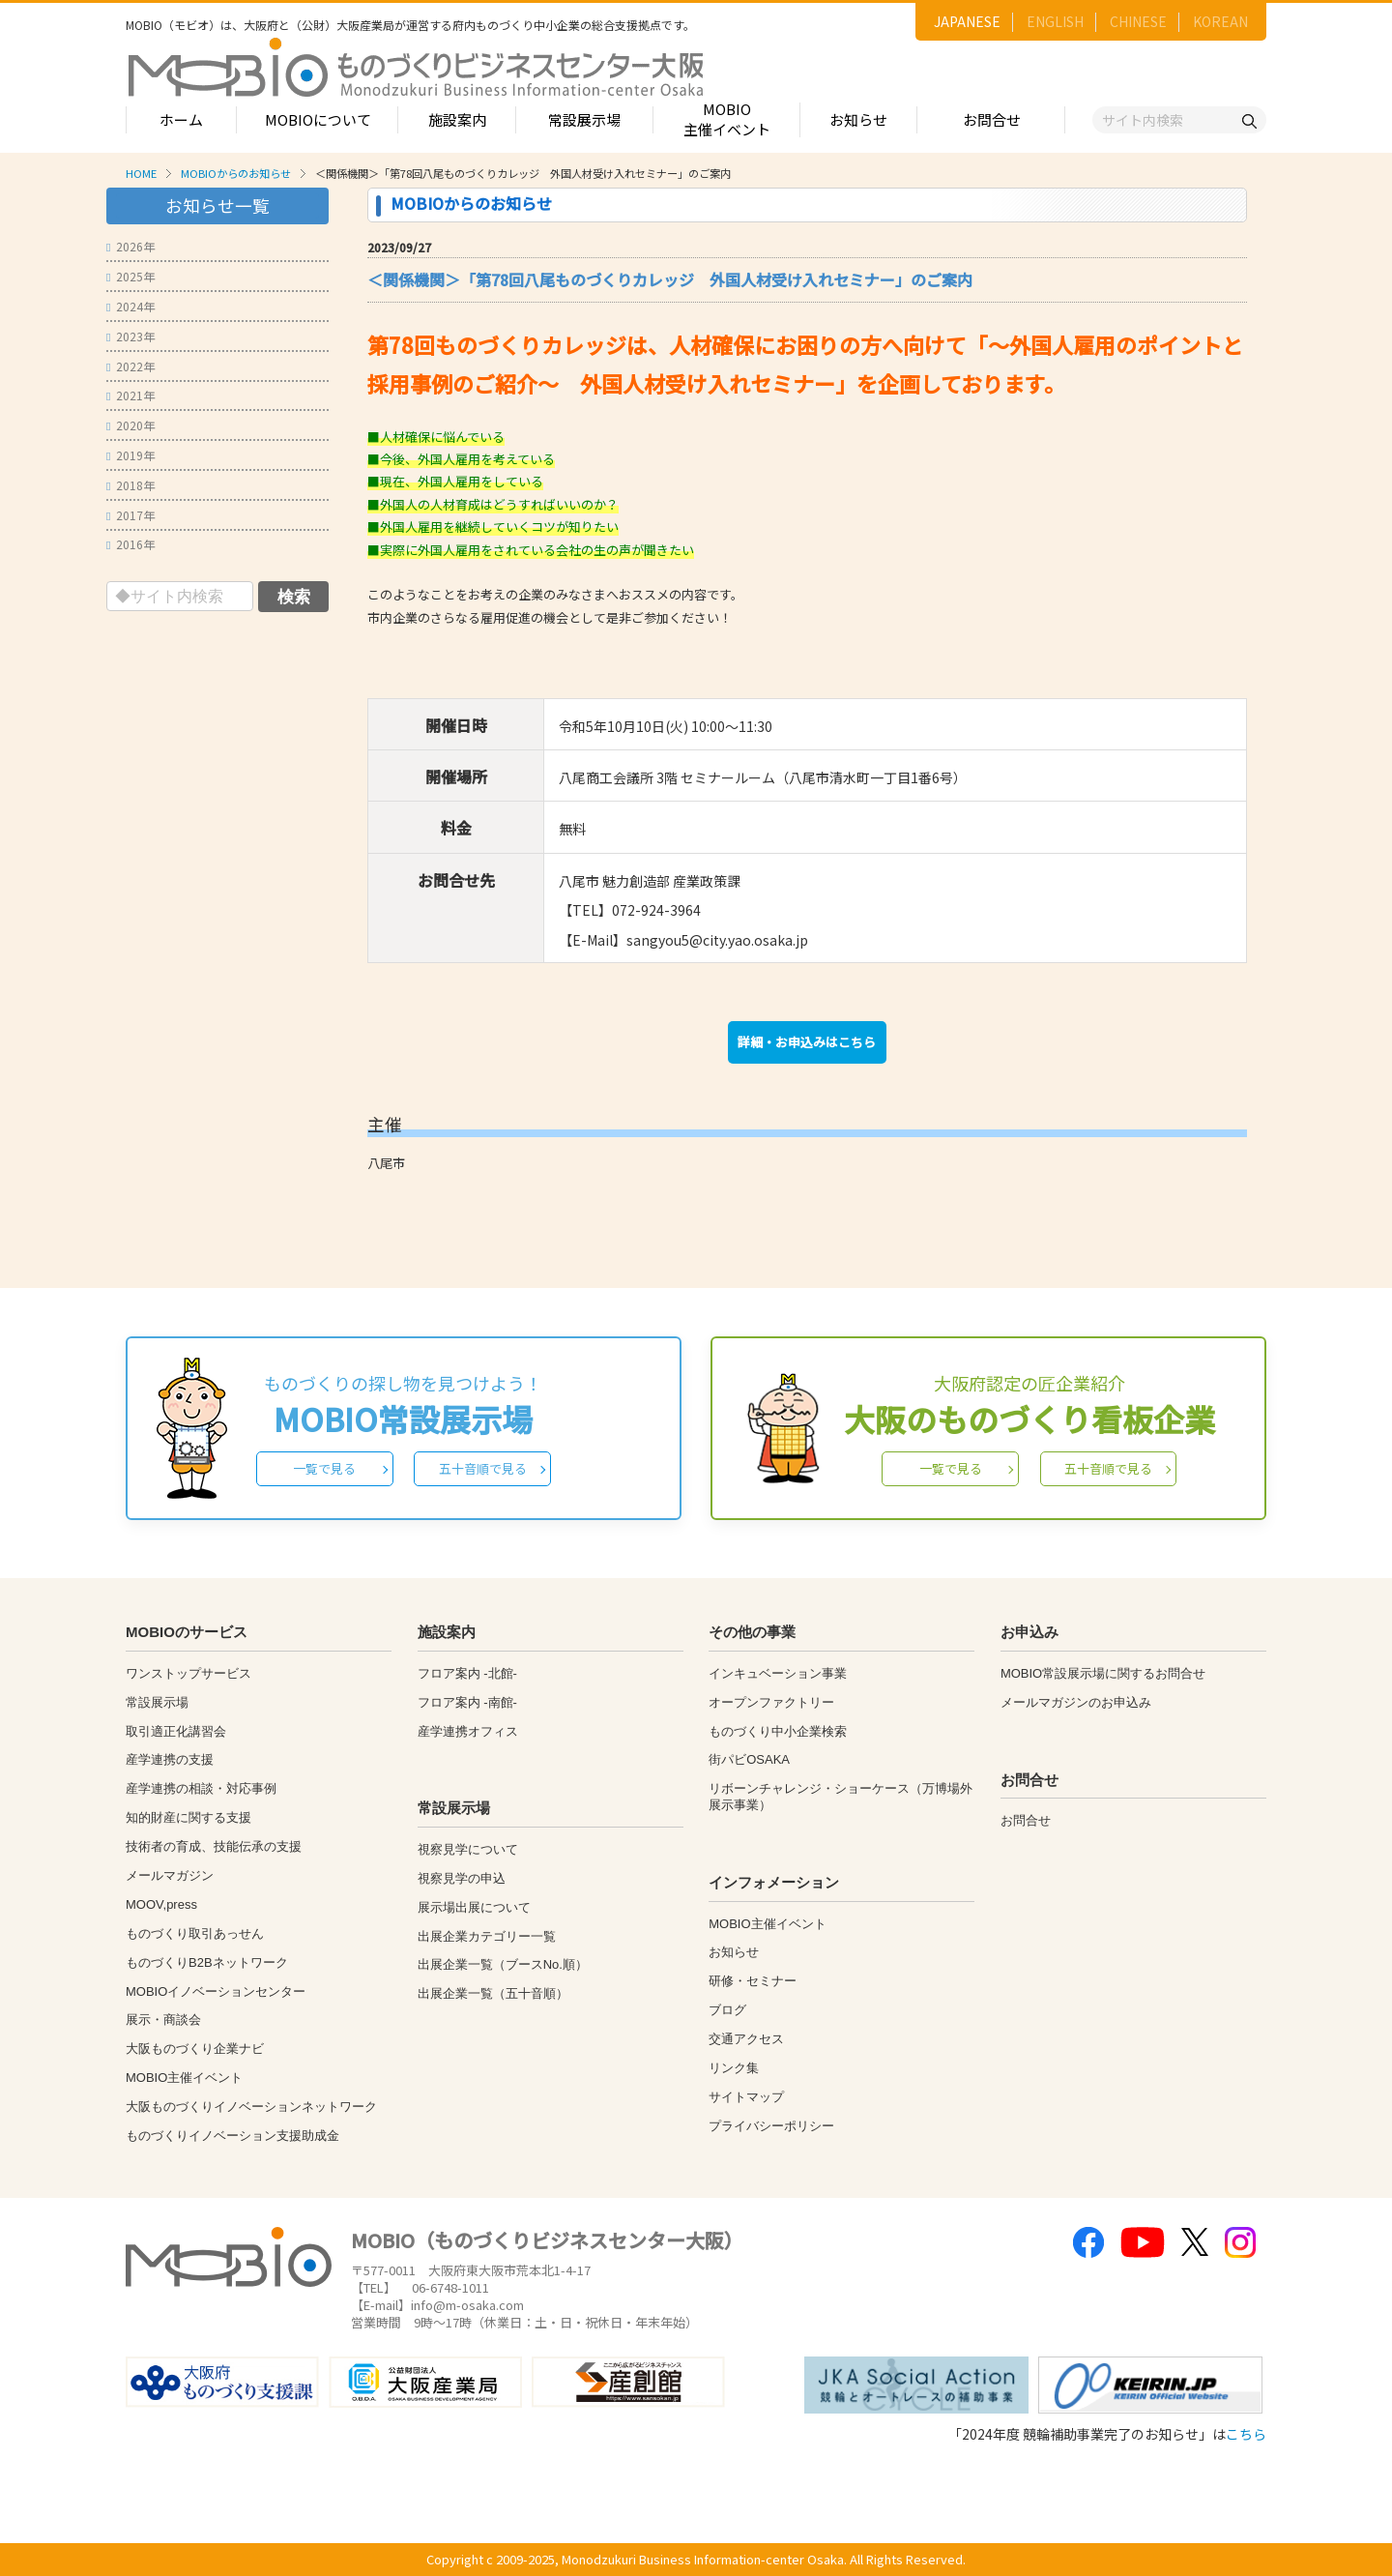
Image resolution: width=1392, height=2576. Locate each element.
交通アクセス (746, 2039)
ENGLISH (1055, 21)
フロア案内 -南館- (467, 1702)
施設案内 (457, 119)
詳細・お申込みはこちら (807, 1042)
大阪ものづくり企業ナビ (195, 2048)
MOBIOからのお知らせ (236, 173)
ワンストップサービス (188, 1673)
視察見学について (468, 1849)
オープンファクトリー (771, 1702)
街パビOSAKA (749, 1759)
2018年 (130, 485)
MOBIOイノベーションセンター (215, 1991)
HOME (141, 173)
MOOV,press (161, 1904)
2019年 (130, 455)
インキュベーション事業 (778, 1673)
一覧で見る (324, 1468)
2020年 (130, 425)
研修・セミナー (753, 1981)
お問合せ (992, 119)
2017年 (130, 515)
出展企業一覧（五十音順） (493, 1993)
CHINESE (1138, 21)
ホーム (181, 119)
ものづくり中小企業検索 (778, 1731)
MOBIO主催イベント (726, 119)
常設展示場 (584, 119)
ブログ (727, 2010)
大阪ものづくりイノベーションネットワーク (251, 2106)
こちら (1246, 2434)
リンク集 (734, 2068)
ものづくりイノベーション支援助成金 (232, 2135)
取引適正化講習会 (176, 1731)
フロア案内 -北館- (467, 1673)
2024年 (130, 306)
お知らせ (858, 119)
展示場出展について (474, 1907)
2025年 (130, 276)
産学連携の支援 (170, 1759)
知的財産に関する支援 (188, 1817)
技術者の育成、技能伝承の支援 (214, 1846)
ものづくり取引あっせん (195, 1933)
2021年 (130, 395)
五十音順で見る (483, 1468)
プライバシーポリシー (771, 2126)
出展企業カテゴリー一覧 (487, 1936)
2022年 (130, 366)
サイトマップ (746, 2097)
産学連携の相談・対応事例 (201, 1788)
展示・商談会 (163, 2019)
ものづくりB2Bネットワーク (207, 1962)
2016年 (130, 544)
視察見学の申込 (462, 1878)
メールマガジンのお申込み (1075, 1702)
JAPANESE (967, 21)
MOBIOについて (318, 119)
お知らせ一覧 (217, 205)
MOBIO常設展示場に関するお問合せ (1102, 1673)
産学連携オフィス (468, 1731)
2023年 (130, 336)
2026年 (130, 246)
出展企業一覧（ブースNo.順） (503, 1964)
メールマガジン (170, 1875)
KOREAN (1220, 21)
